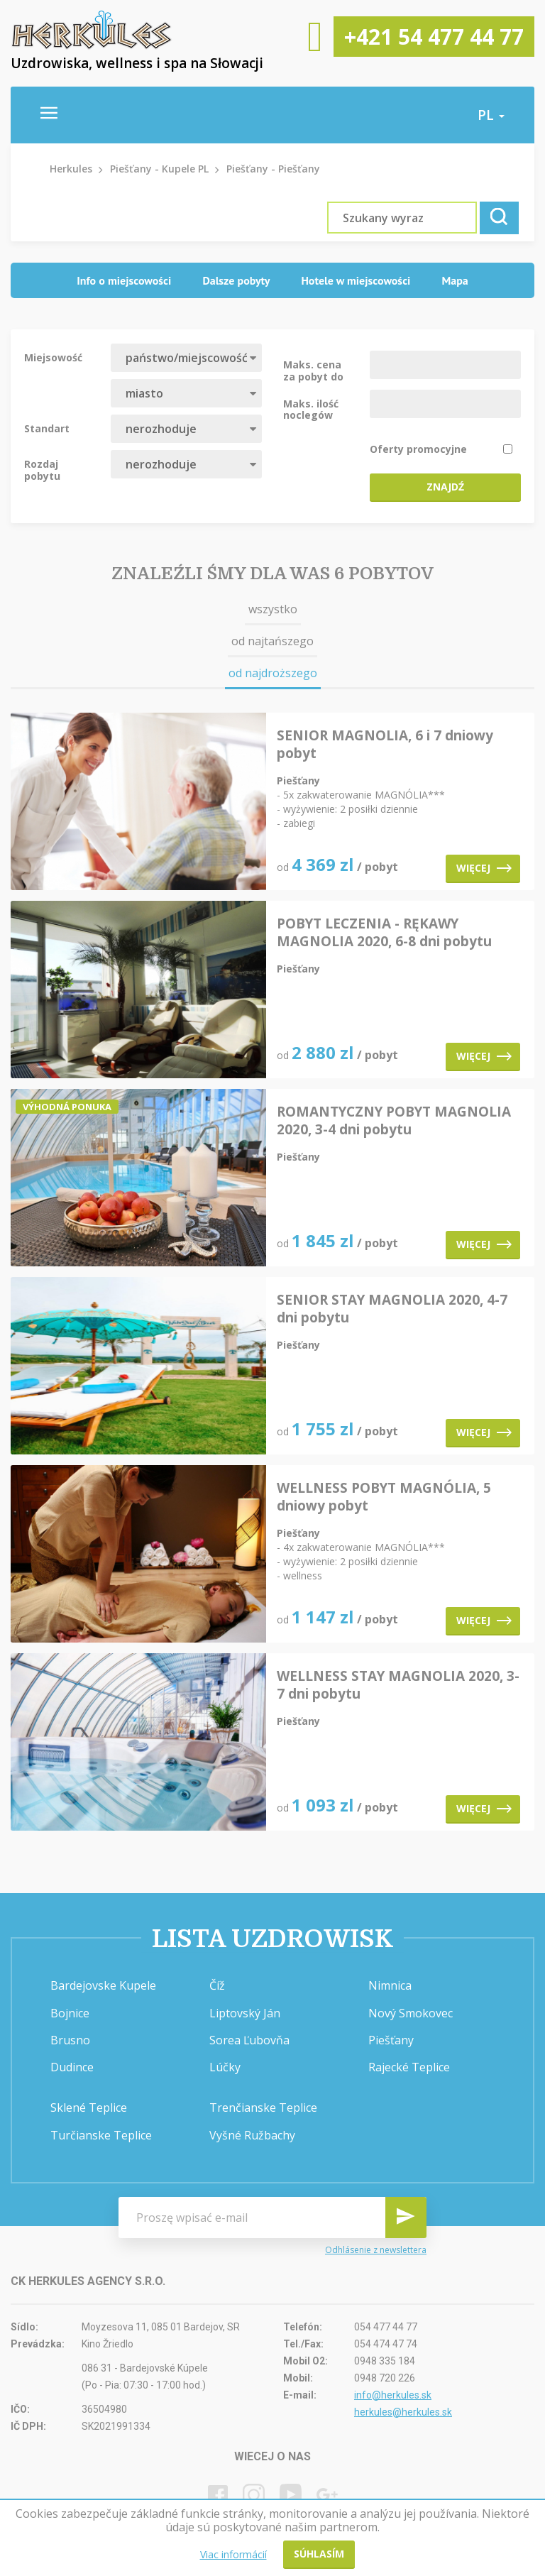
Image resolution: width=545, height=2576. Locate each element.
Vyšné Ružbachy (252, 2135)
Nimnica (390, 1985)
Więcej (484, 868)
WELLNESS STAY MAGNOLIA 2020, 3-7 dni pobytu (398, 1685)
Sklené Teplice (88, 2107)
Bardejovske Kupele (103, 1985)
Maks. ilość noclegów (310, 409)
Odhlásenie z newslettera (375, 2250)
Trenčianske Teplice (263, 2107)
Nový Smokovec (410, 2013)
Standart (47, 428)
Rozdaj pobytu (42, 469)
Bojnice (69, 2013)
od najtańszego (272, 641)
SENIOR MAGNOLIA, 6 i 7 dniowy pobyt (385, 744)
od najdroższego (273, 673)
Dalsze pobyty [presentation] (236, 280)
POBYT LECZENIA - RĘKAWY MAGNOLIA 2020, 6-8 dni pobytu (384, 932)
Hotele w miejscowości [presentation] (355, 280)
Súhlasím (319, 2553)
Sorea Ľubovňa (249, 2040)
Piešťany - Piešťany (273, 168)
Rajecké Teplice (409, 2067)
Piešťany (391, 2040)
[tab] (123, 280)
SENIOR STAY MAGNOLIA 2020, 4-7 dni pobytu (392, 1309)
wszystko (272, 609)
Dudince (72, 2067)
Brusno (70, 2040)
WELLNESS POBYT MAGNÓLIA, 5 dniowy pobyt (384, 1497)
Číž (217, 1985)
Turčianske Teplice (101, 2135)
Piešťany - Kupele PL (159, 168)
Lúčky (225, 2067)
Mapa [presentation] (454, 280)
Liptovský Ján (244, 2013)
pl (491, 115)
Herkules (71, 168)
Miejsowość (53, 357)
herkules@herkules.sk (403, 2412)
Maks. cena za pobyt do (313, 370)
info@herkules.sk (392, 2395)
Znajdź (445, 486)
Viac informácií (233, 2554)
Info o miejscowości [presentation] (124, 280)
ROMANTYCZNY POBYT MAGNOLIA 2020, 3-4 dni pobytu (394, 1121)
